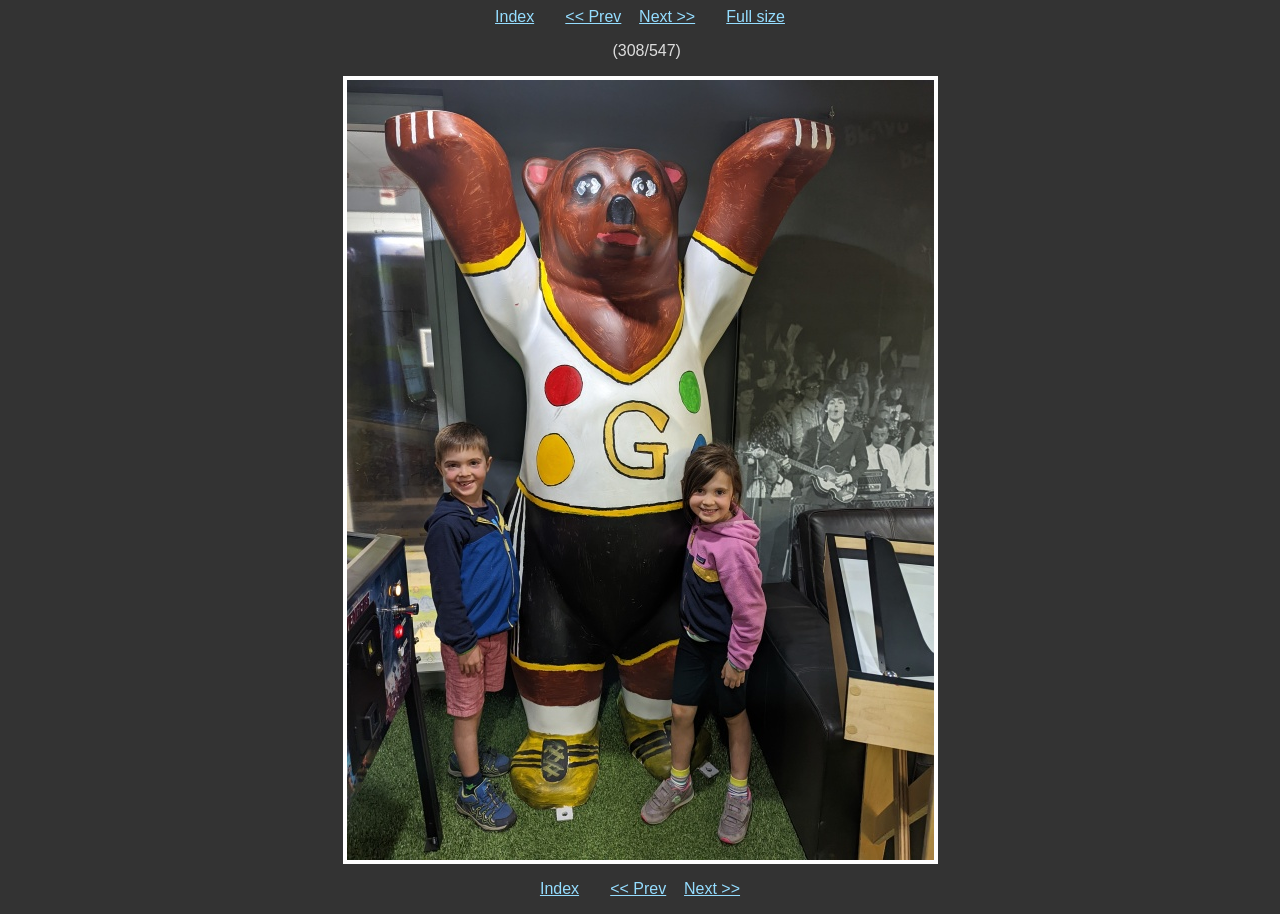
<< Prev (593, 16)
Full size (755, 16)
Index (514, 16)
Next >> (667, 16)
